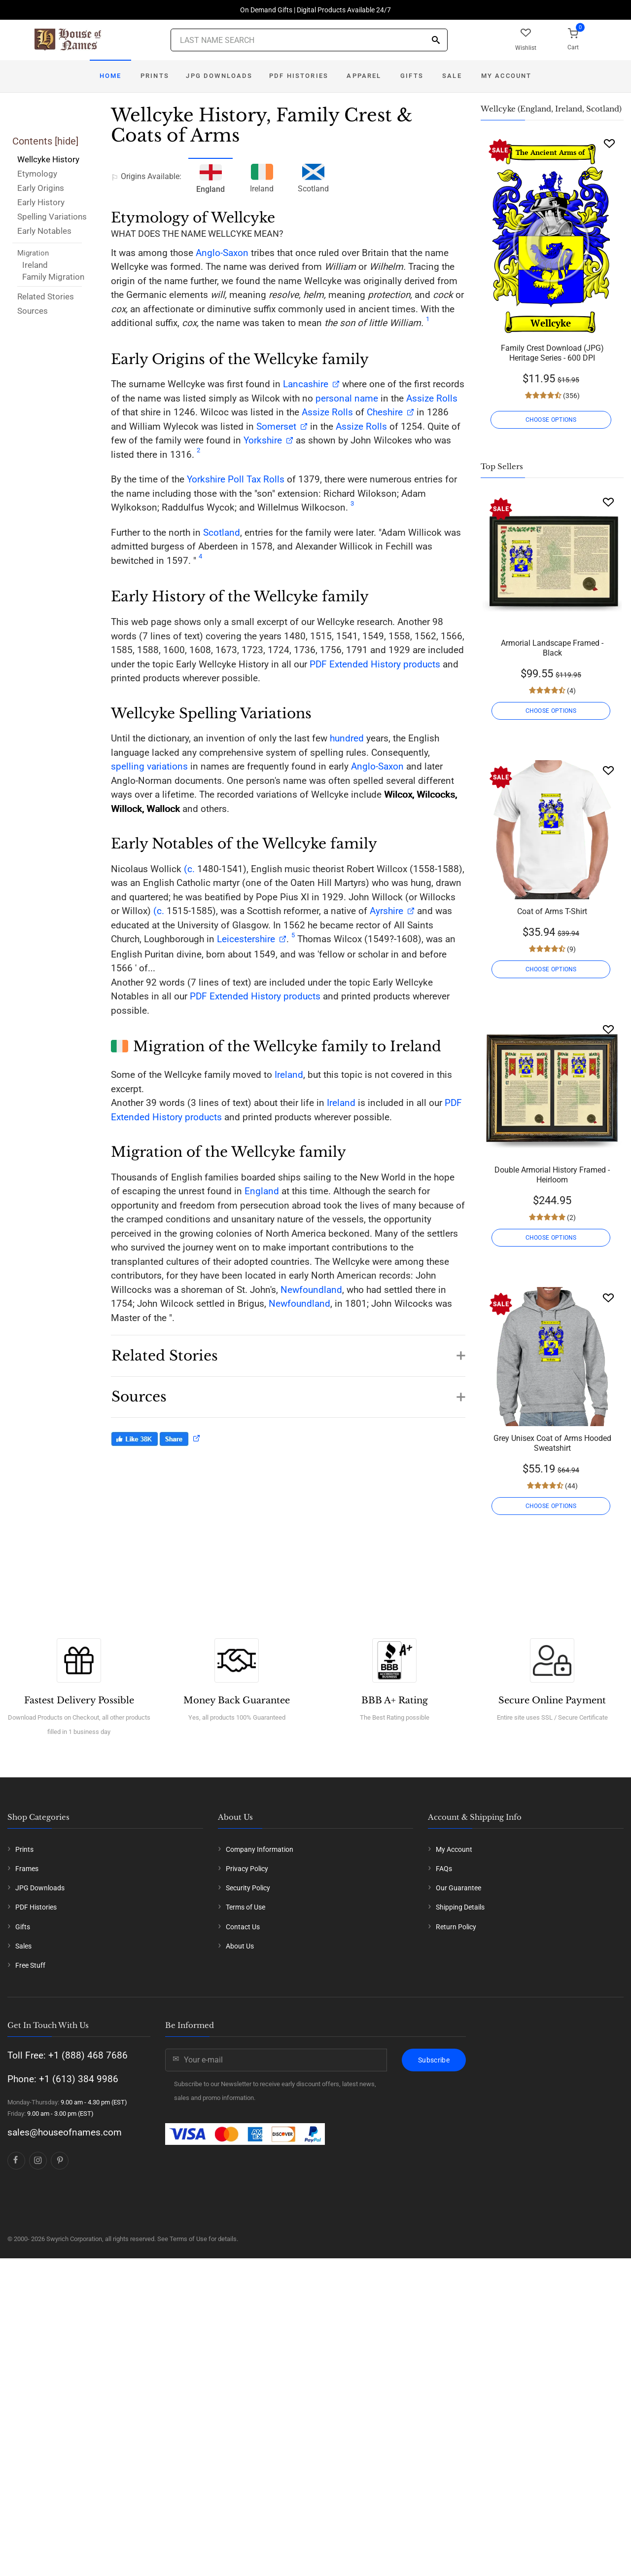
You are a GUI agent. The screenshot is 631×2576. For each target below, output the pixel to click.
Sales (23, 1946)
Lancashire (305, 384)
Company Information (259, 1849)
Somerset (276, 426)
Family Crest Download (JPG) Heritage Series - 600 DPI (552, 353)
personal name (347, 398)
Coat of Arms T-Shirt (552, 911)
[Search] (436, 41)
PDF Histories (298, 75)
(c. (188, 869)
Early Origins (40, 188)
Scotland (313, 177)
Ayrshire (386, 911)
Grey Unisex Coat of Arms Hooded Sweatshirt (552, 1443)
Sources (32, 311)
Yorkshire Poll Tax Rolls (235, 479)
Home (111, 75)
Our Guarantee (458, 1888)
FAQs (444, 1869)
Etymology (37, 174)
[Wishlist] (609, 143)
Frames (26, 1869)
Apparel (364, 75)
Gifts (411, 75)
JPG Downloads (219, 75)
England (262, 1191)
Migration (33, 253)
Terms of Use (245, 1907)
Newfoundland (311, 1289)
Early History (41, 202)
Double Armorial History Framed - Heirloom (552, 1174)
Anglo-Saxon (222, 252)
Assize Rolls (431, 398)
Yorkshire (263, 440)
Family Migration (53, 277)
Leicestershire (246, 939)
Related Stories (45, 296)
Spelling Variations (52, 216)
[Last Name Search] (309, 40)
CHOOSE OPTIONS (552, 419)
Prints (154, 75)
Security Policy (248, 1888)
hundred (347, 738)
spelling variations (149, 766)
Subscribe (434, 2060)
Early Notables (44, 231)
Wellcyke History (48, 159)
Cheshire (385, 412)
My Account (506, 75)
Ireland (35, 265)
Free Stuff (30, 1965)
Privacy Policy (247, 1869)
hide (66, 141)
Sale (452, 75)
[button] (288, 1350)
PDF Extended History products (375, 664)
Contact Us (243, 1927)
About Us (240, 1946)
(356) (570, 396)
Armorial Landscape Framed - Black (552, 648)
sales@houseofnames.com (64, 2132)
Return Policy (456, 1927)
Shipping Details (460, 1907)
